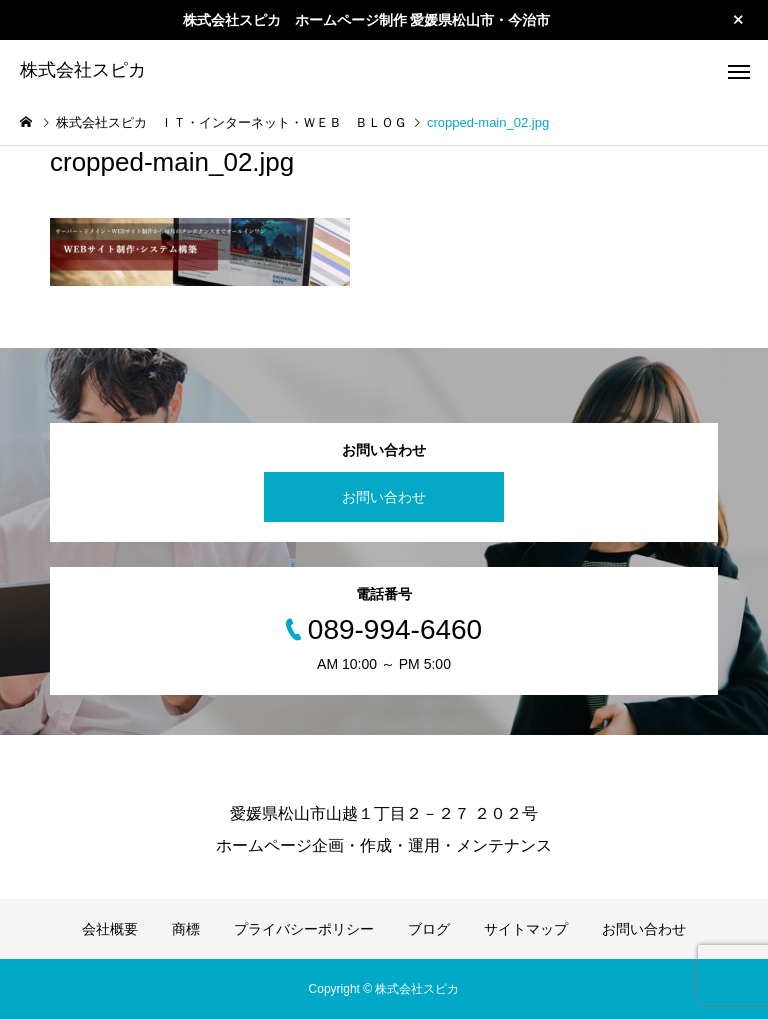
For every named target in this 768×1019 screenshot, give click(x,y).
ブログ (429, 929)
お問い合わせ (384, 497)
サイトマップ (526, 929)
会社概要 (110, 929)
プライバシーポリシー (304, 929)
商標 (186, 929)
